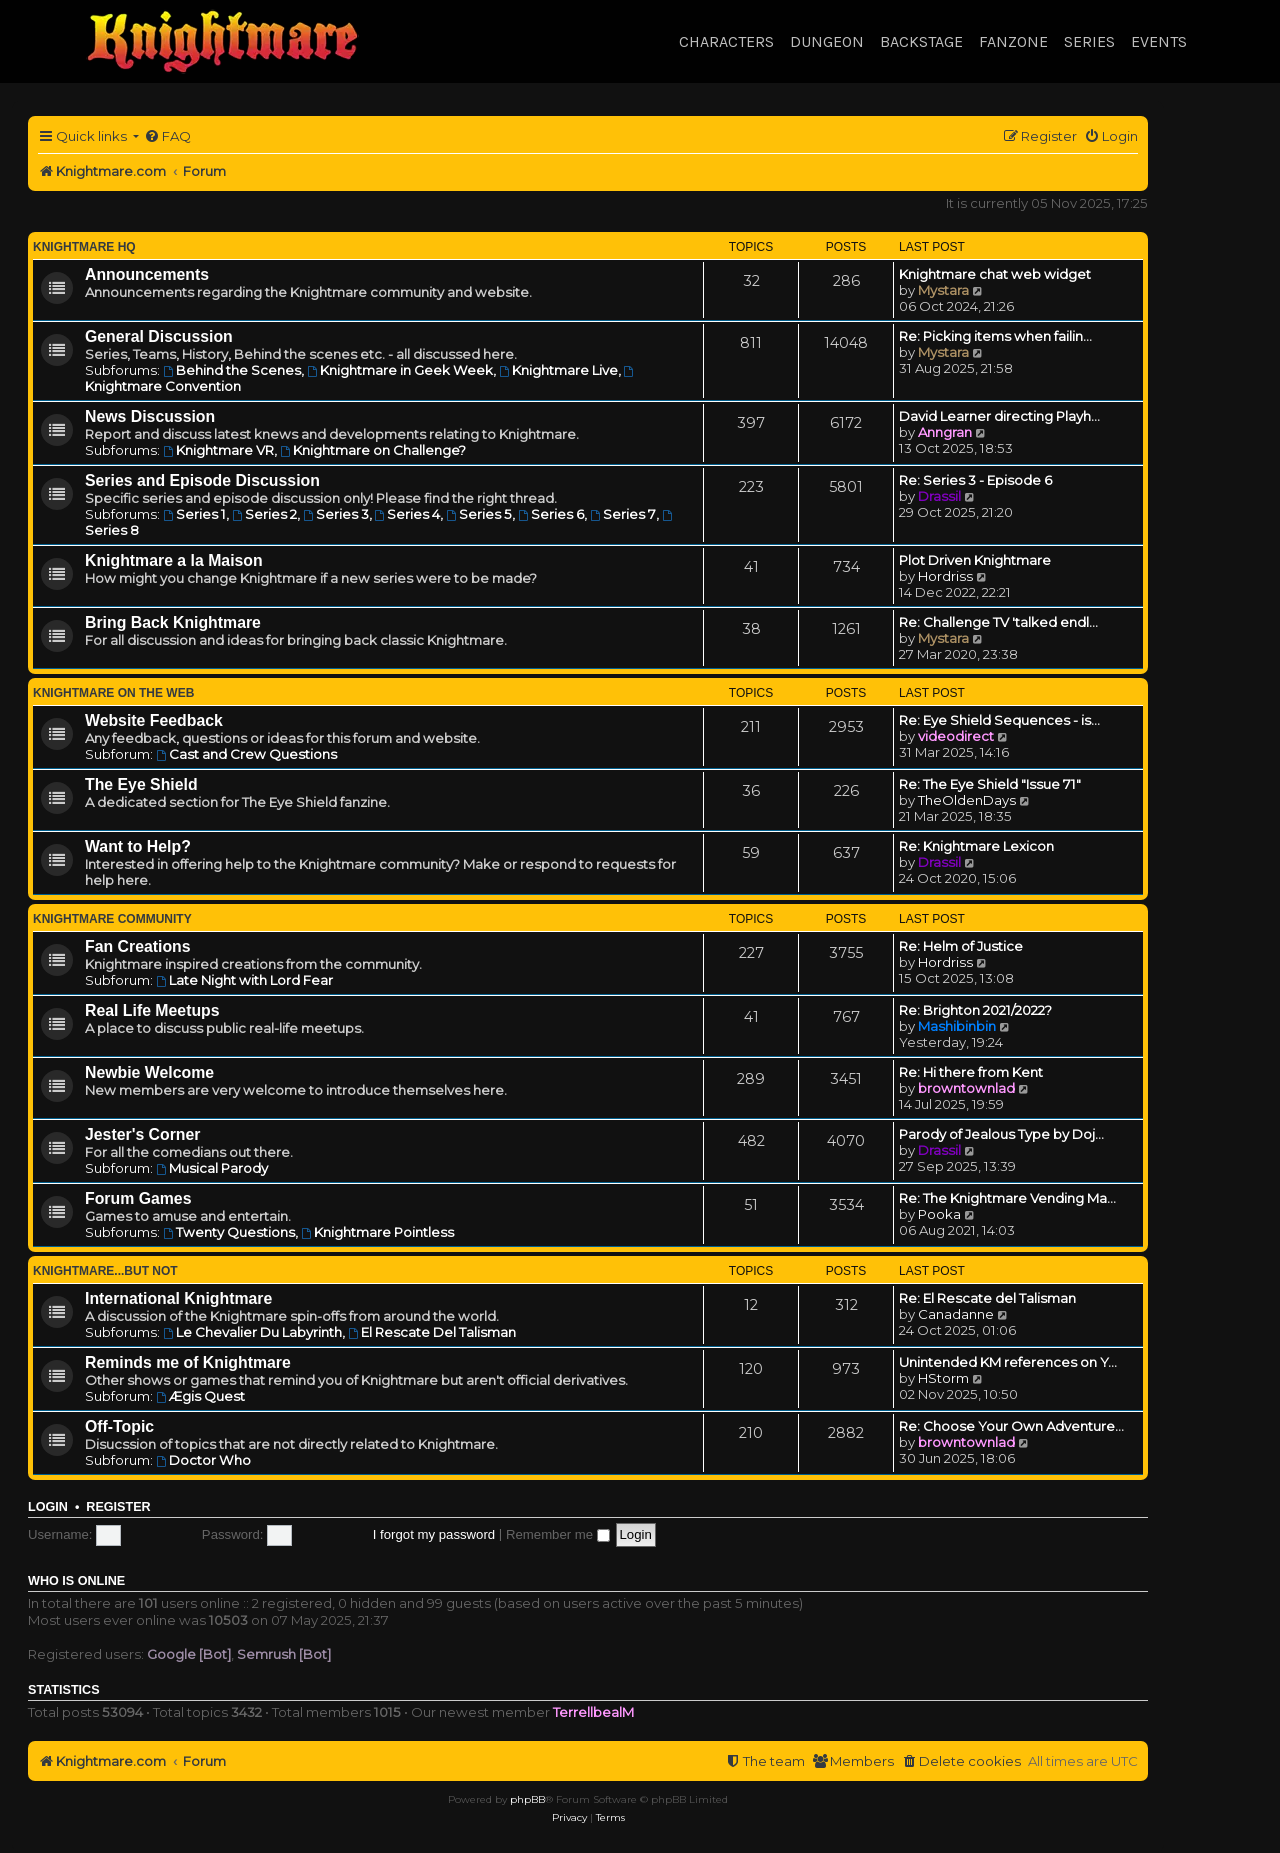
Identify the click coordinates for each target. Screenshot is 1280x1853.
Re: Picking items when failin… (995, 336)
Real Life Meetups (152, 1010)
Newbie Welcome (149, 1072)
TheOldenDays (967, 800)
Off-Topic (119, 1426)
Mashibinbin (957, 1026)
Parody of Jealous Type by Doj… (1001, 1134)
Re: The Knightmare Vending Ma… (1007, 1198)
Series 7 (623, 514)
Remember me (558, 1534)
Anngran (945, 432)
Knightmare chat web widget (995, 274)
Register (118, 1507)
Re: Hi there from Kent (971, 1072)
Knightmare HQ (84, 247)
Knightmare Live (558, 370)
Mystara (943, 290)
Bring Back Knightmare (173, 622)
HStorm (943, 1378)
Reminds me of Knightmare (188, 1362)
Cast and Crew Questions (246, 754)
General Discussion (159, 336)
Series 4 (408, 514)
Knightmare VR (218, 450)
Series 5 (479, 514)
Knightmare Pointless (377, 1232)
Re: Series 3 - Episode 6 (975, 480)
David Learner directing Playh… (999, 416)
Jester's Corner (143, 1134)
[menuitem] (167, 136)
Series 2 (264, 514)
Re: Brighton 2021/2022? (975, 1010)
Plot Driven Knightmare (975, 560)
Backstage (921, 41)
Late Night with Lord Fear (244, 980)
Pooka (939, 1214)
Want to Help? (138, 846)
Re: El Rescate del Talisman (987, 1298)
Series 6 (551, 514)
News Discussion (150, 416)
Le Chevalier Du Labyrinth (252, 1332)
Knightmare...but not (105, 1271)
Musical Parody (212, 1168)
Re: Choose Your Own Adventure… (1011, 1426)
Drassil (939, 496)
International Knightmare (178, 1298)
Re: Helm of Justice (961, 946)
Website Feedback (154, 720)
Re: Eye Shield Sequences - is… (999, 720)
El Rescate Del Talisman (432, 1332)
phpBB (527, 1799)
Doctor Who (203, 1460)
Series (1089, 41)
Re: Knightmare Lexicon (976, 846)
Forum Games (138, 1198)
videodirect (956, 736)
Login (48, 1507)
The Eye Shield (141, 784)
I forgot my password (434, 1534)
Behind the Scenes (232, 370)
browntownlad (966, 1088)
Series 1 (194, 514)
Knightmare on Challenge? (373, 450)
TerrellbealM (593, 1712)
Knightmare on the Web (113, 693)
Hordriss (945, 576)
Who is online (76, 1581)
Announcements (147, 274)
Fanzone (1013, 41)
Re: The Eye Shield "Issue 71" (990, 784)
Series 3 (336, 514)
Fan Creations (138, 946)
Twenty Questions (229, 1232)
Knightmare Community (112, 919)
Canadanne (956, 1314)
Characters (726, 41)
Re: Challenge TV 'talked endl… (998, 622)
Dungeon (827, 41)
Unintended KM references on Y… (1008, 1362)
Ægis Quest (200, 1396)
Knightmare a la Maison (174, 560)
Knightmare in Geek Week (400, 370)
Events (1159, 41)
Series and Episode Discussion (202, 480)
